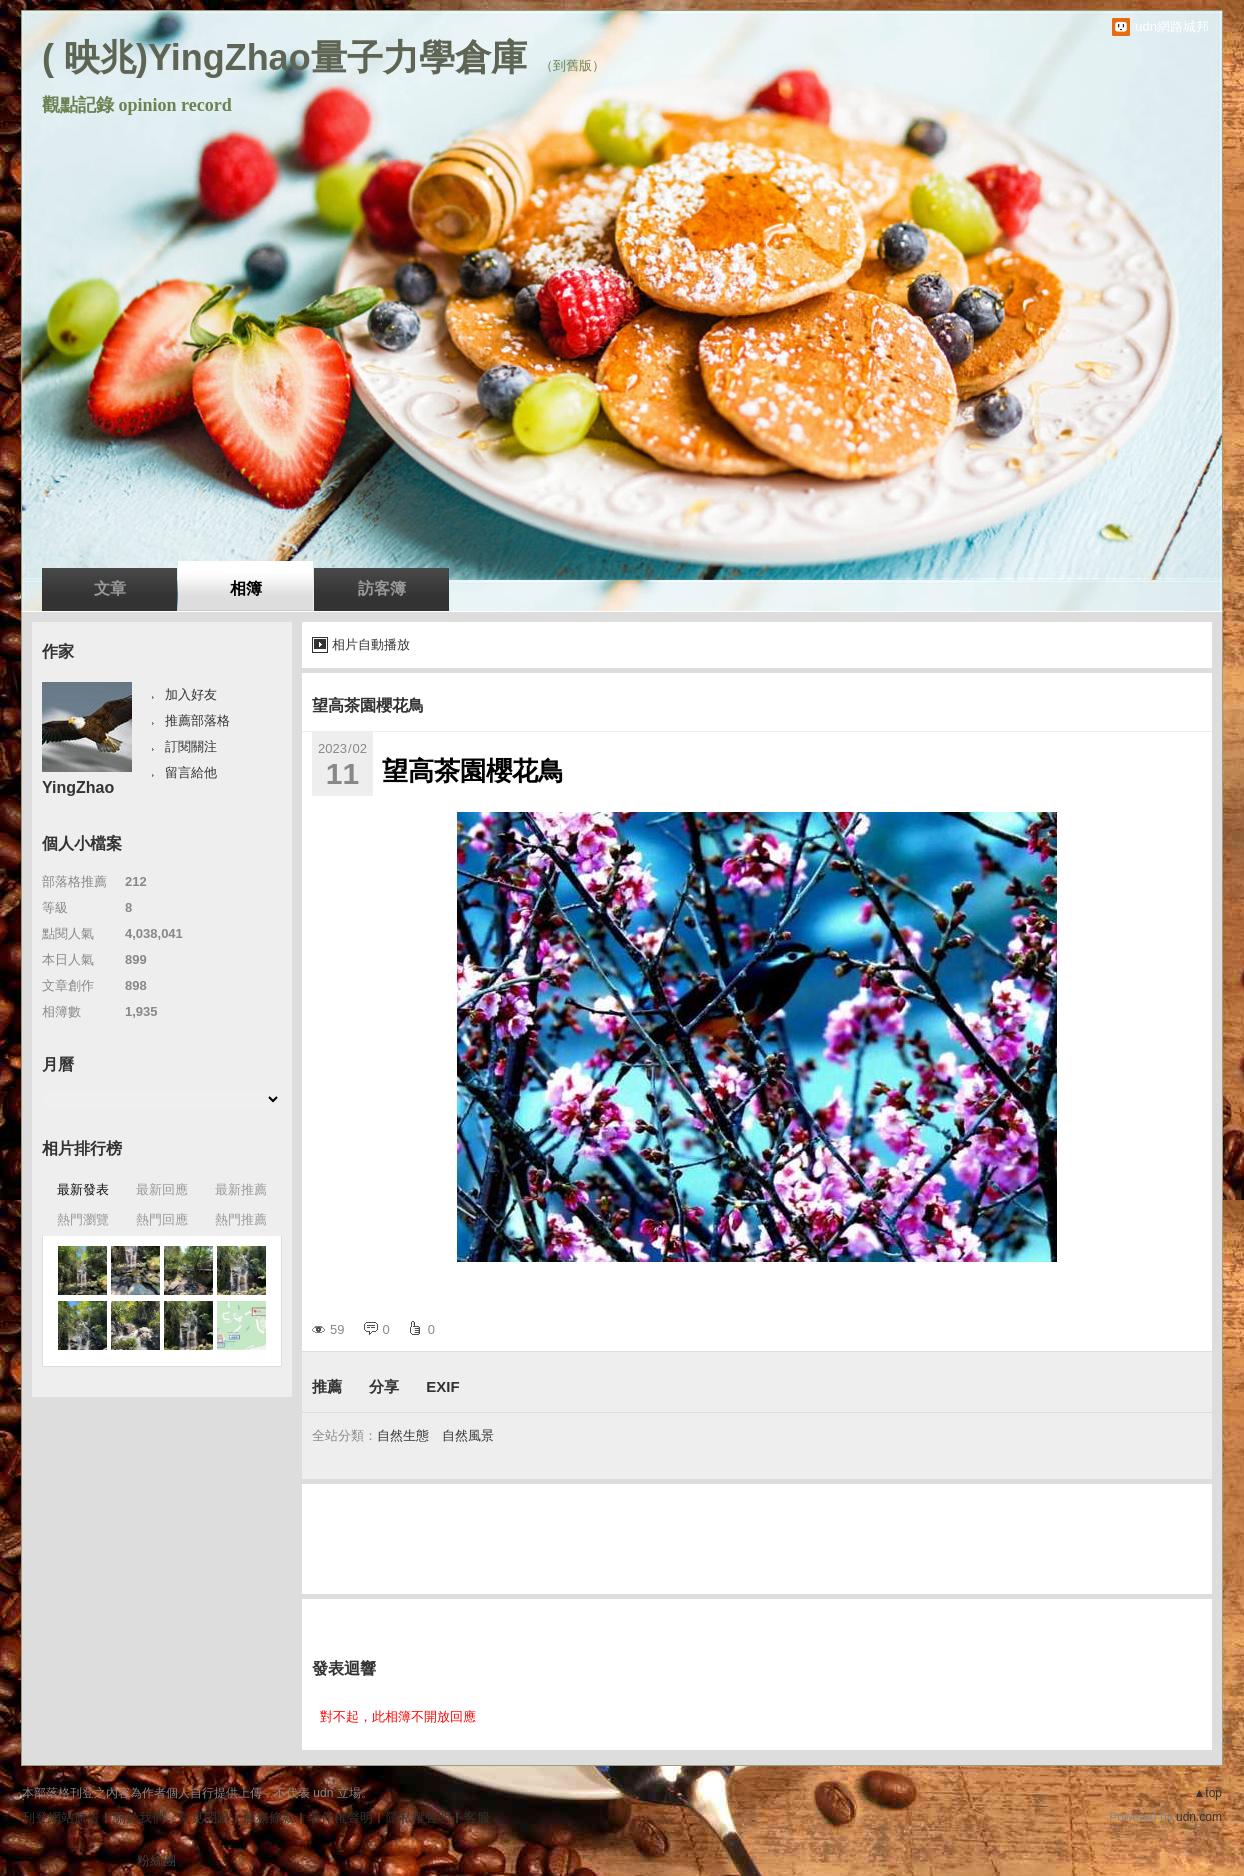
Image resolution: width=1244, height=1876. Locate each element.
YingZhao (78, 787)
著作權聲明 (340, 1817)
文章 (110, 588)
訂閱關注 (191, 746)
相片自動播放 (371, 644)
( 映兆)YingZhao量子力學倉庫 (284, 57)
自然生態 (403, 1435)
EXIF (442, 1386)
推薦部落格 (197, 720)
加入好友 (191, 694)
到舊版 (572, 65)
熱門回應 (162, 1219)
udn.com (1199, 1817)
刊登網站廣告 (61, 1817)
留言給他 (191, 772)
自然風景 (468, 1435)
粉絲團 (156, 1860)
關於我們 (139, 1817)
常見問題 (204, 1817)
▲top (1207, 1793)
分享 (384, 1386)
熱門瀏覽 (83, 1219)
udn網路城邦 (1172, 26)
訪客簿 (382, 588)
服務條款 (269, 1817)
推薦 (327, 1386)
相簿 (246, 588)
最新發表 (83, 1189)
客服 (477, 1817)
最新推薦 (241, 1189)
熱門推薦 (241, 1219)
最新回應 (162, 1189)
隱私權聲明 (418, 1817)
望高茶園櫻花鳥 (368, 705)
